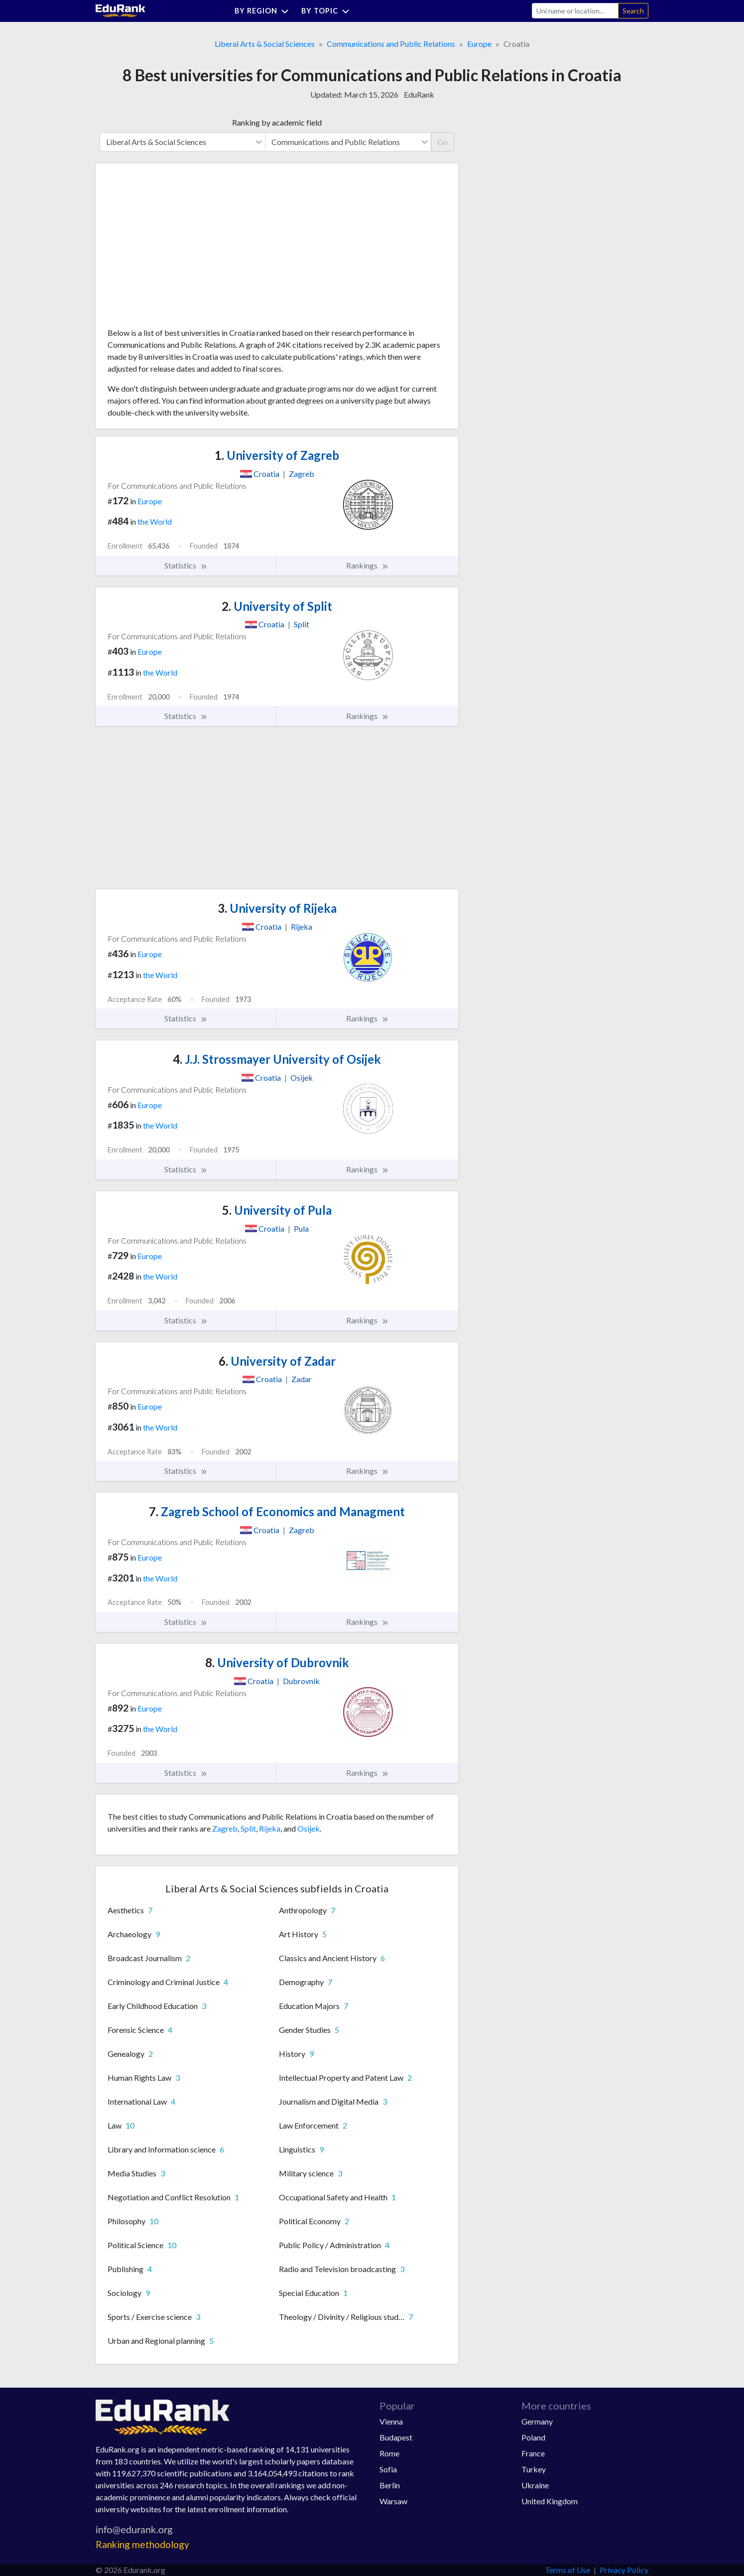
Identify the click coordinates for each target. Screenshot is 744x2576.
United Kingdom (549, 2501)
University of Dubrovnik (277, 1662)
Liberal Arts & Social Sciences (265, 43)
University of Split (277, 606)
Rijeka (269, 1828)
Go (442, 141)
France (533, 2453)
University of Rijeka (277, 908)
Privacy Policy (624, 2570)
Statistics (186, 566)
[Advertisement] (182, 249)
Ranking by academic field (277, 122)
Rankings (367, 566)
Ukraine (535, 2485)
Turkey (533, 2469)
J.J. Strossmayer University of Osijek (277, 1059)
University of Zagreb (277, 455)
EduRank (419, 94)
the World (154, 521)
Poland (533, 2437)
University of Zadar (277, 1361)
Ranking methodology (142, 2544)
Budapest (395, 2437)
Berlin (389, 2485)
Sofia (388, 2469)
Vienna (391, 2421)
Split (248, 1828)
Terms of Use (567, 2570)
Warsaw (393, 2501)
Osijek (308, 1828)
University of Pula (277, 1210)
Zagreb (225, 1828)
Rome (389, 2453)
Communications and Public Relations (391, 43)
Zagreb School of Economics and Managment (277, 1511)
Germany (537, 2421)
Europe (479, 43)
